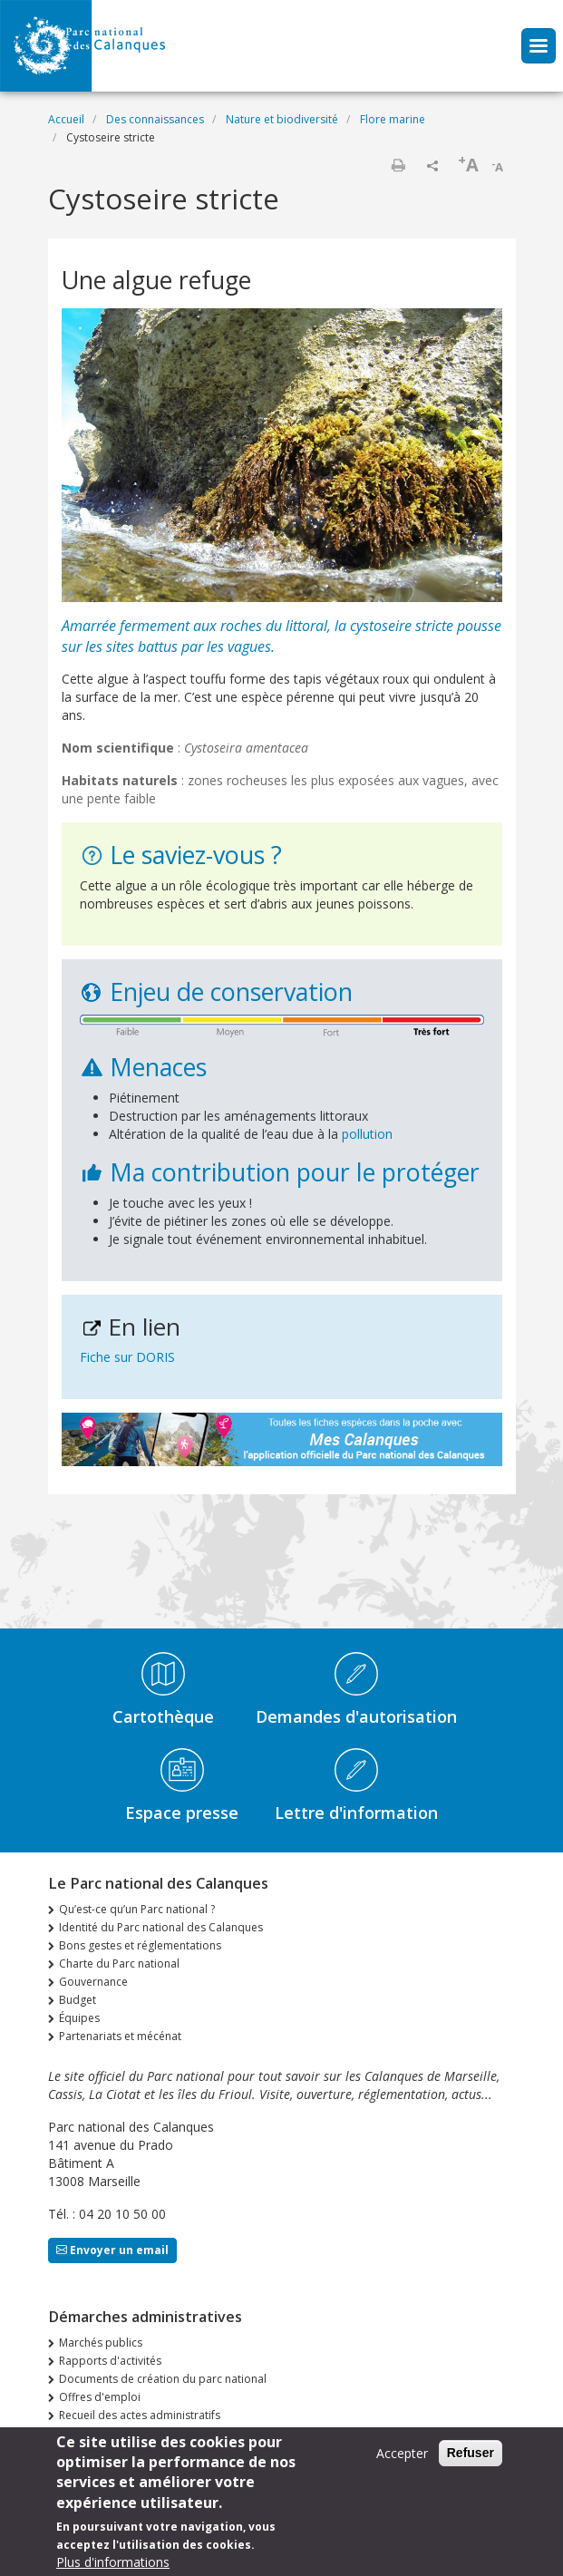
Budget (77, 1999)
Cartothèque (163, 1716)
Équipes (79, 2018)
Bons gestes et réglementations (140, 1945)
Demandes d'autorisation (356, 1716)
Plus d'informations (113, 2562)
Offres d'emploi (100, 2397)
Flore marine (392, 119)
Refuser (470, 2452)
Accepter (402, 2453)
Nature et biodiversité (282, 119)
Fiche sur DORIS (127, 1357)
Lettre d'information (356, 1812)
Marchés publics (100, 2342)
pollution (365, 1133)
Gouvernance (93, 1981)
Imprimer (398, 165)
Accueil (66, 119)
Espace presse (181, 1812)
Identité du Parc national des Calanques (161, 1927)
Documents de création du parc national (163, 2378)
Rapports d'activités (110, 2360)
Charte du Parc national (119, 1963)
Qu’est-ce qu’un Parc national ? (137, 1909)
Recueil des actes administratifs (139, 2415)
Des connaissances (155, 119)
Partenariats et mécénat (120, 2036)
